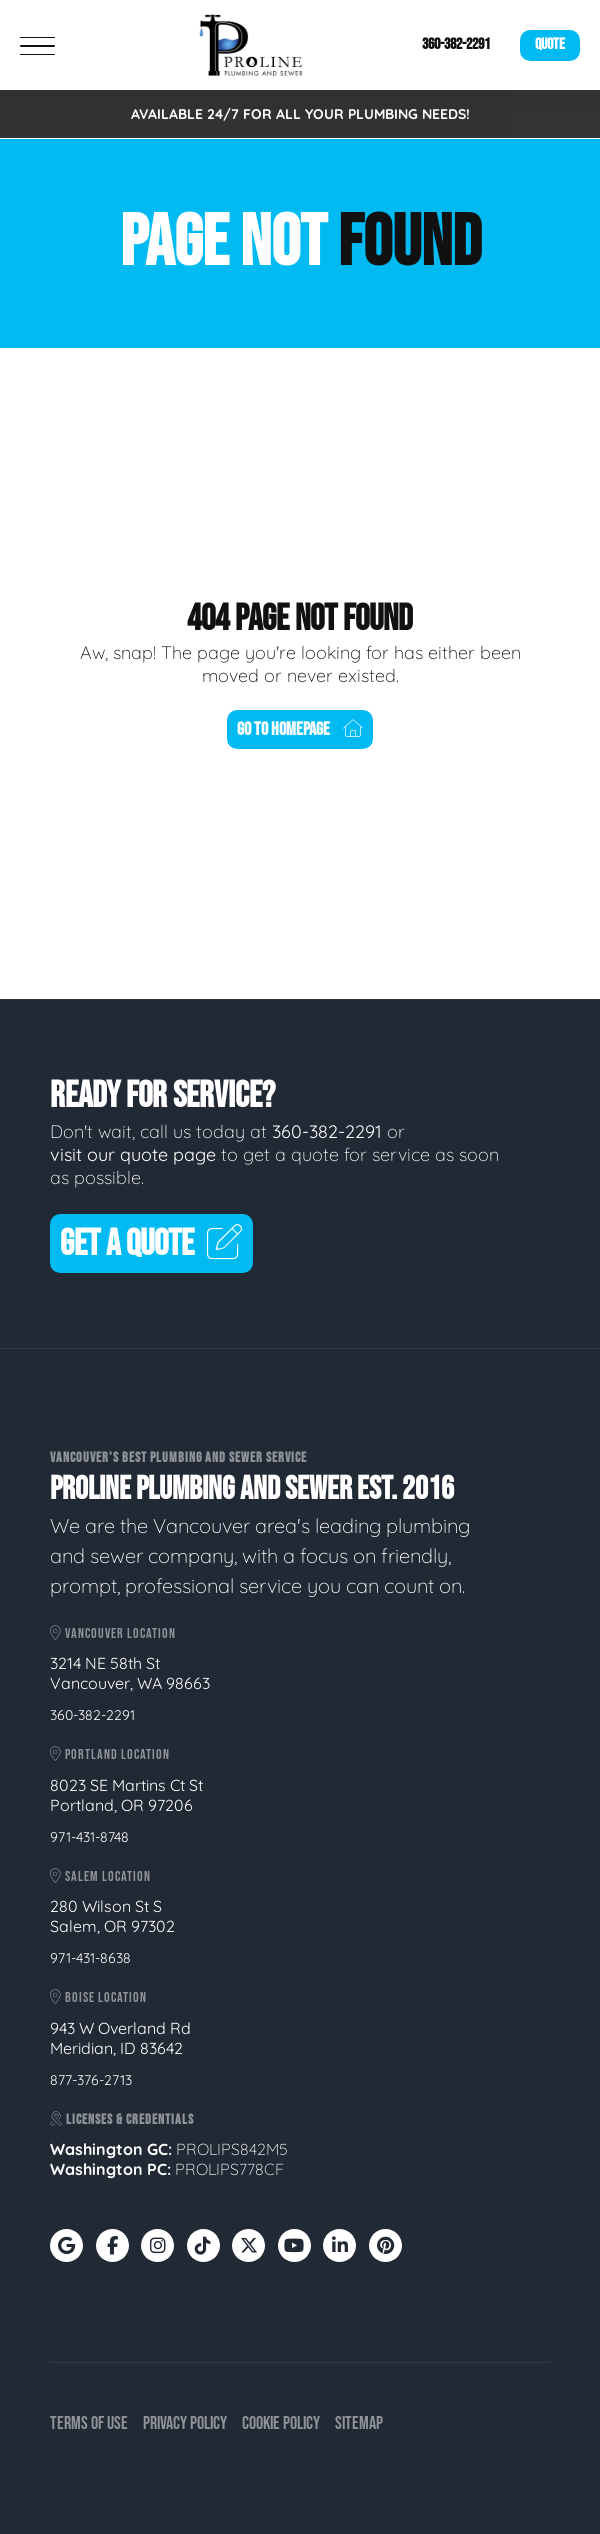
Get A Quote (151, 1244)
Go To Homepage (300, 729)
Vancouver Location (113, 1633)
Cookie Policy (281, 2423)
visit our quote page (133, 1154)
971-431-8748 (89, 1837)
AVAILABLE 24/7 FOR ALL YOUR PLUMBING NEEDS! (300, 114)
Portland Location (110, 1754)
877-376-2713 (91, 2080)
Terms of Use (89, 2423)
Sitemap (359, 2423)
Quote (550, 44)
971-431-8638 (90, 1958)
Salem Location (100, 1876)
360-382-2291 (456, 44)
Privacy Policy (185, 2423)
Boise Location (98, 1997)
